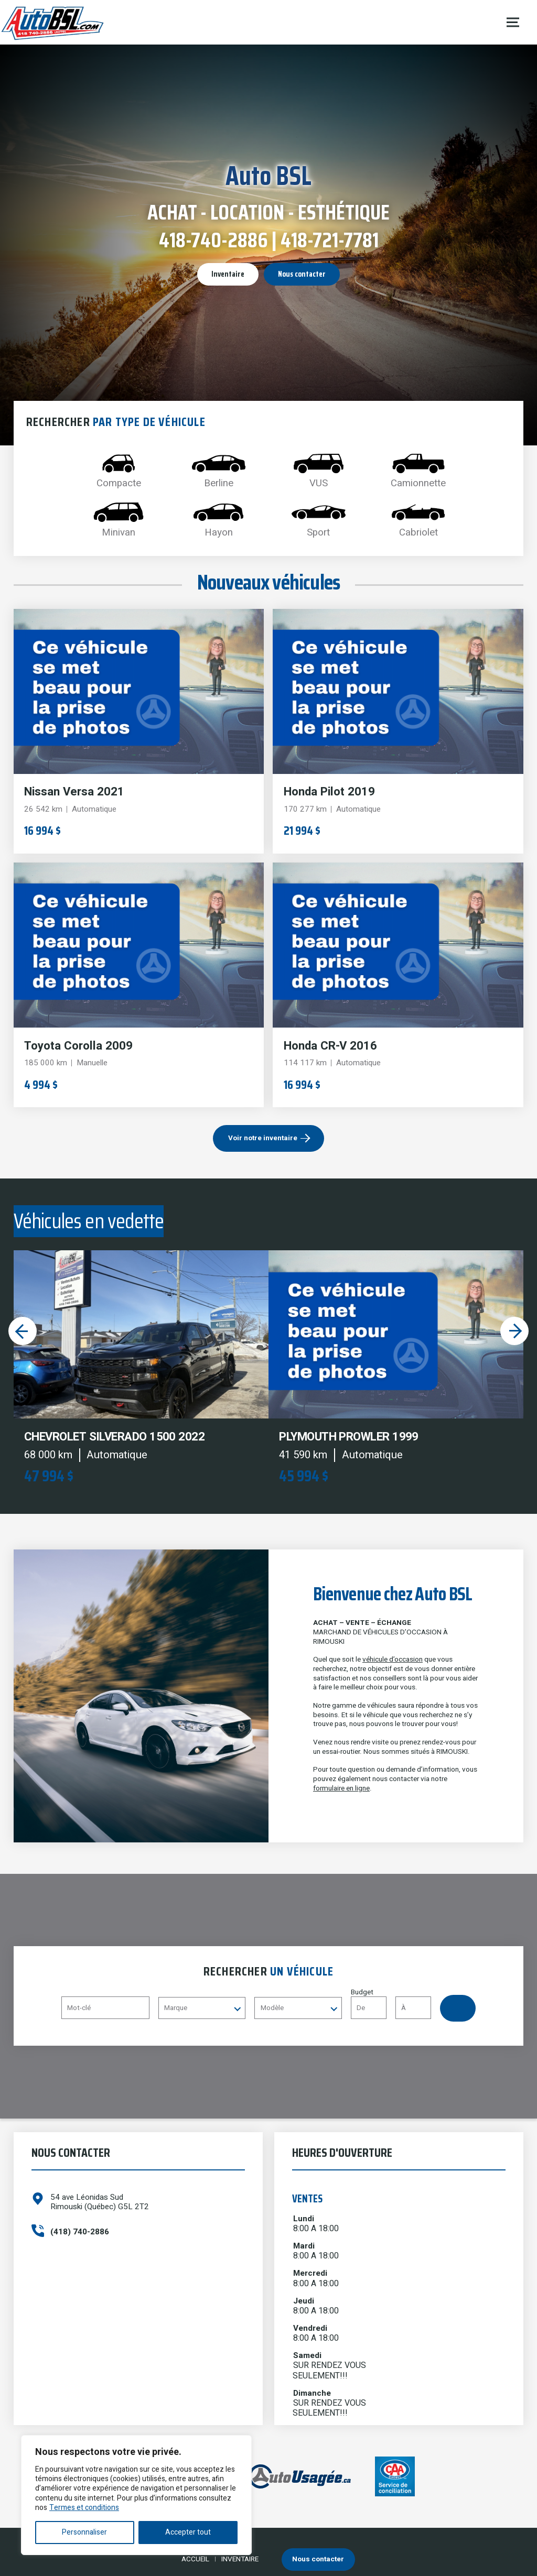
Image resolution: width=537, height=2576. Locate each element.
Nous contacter (302, 274)
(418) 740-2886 (79, 2231)
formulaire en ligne (341, 1788)
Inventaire (227, 274)
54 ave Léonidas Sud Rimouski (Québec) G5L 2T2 (99, 2202)
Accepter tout (188, 2532)
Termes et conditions (84, 2507)
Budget (395, 2003)
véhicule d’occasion (392, 1659)
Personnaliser (84, 2532)
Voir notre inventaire (262, 1138)
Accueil (195, 2559)
